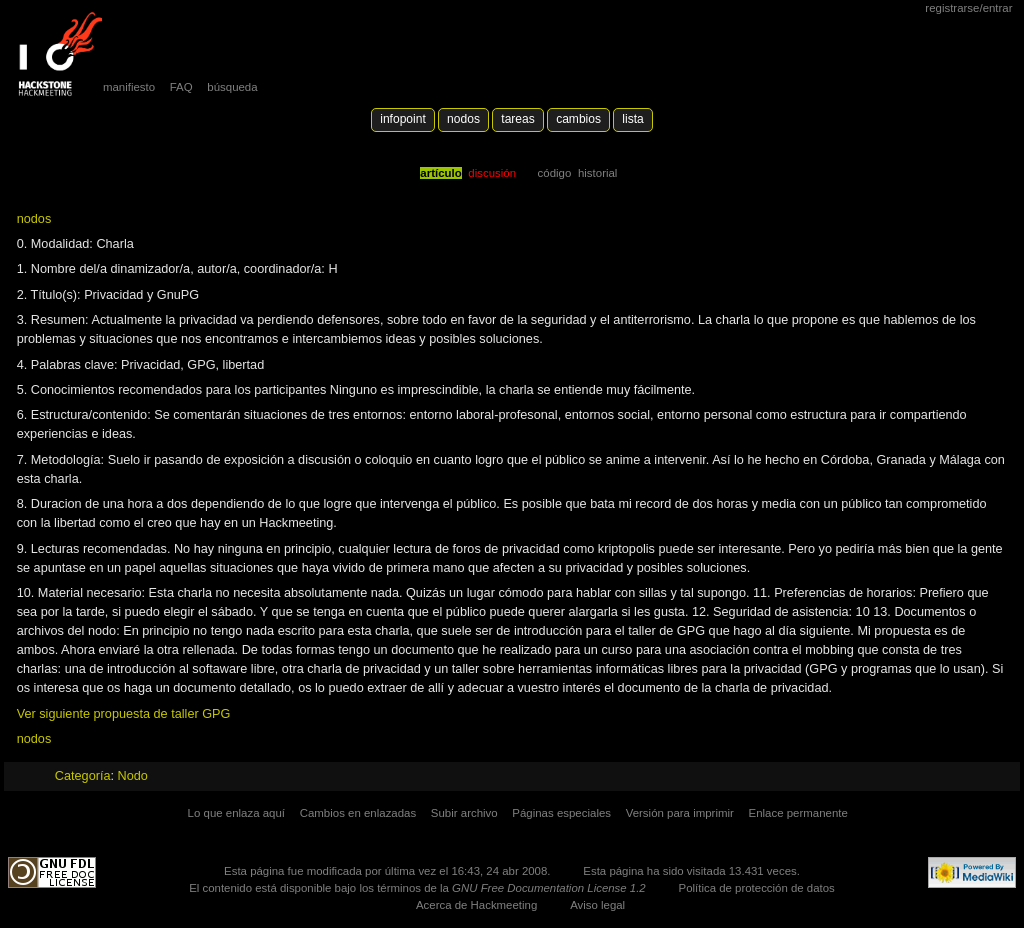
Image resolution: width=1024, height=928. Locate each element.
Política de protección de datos (757, 888)
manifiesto (129, 87)
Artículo (440, 173)
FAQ (181, 87)
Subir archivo (464, 813)
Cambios (578, 119)
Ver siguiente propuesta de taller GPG (124, 714)
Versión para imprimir (680, 813)
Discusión (492, 173)
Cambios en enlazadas (358, 813)
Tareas (517, 119)
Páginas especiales (561, 813)
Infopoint (403, 119)
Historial (597, 173)
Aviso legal (597, 905)
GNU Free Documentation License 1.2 (549, 888)
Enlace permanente (798, 813)
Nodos (463, 119)
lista (632, 119)
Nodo (133, 776)
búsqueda (232, 87)
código (555, 173)
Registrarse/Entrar (968, 8)
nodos (34, 219)
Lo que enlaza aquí (236, 813)
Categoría (83, 776)
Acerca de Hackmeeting (476, 905)
